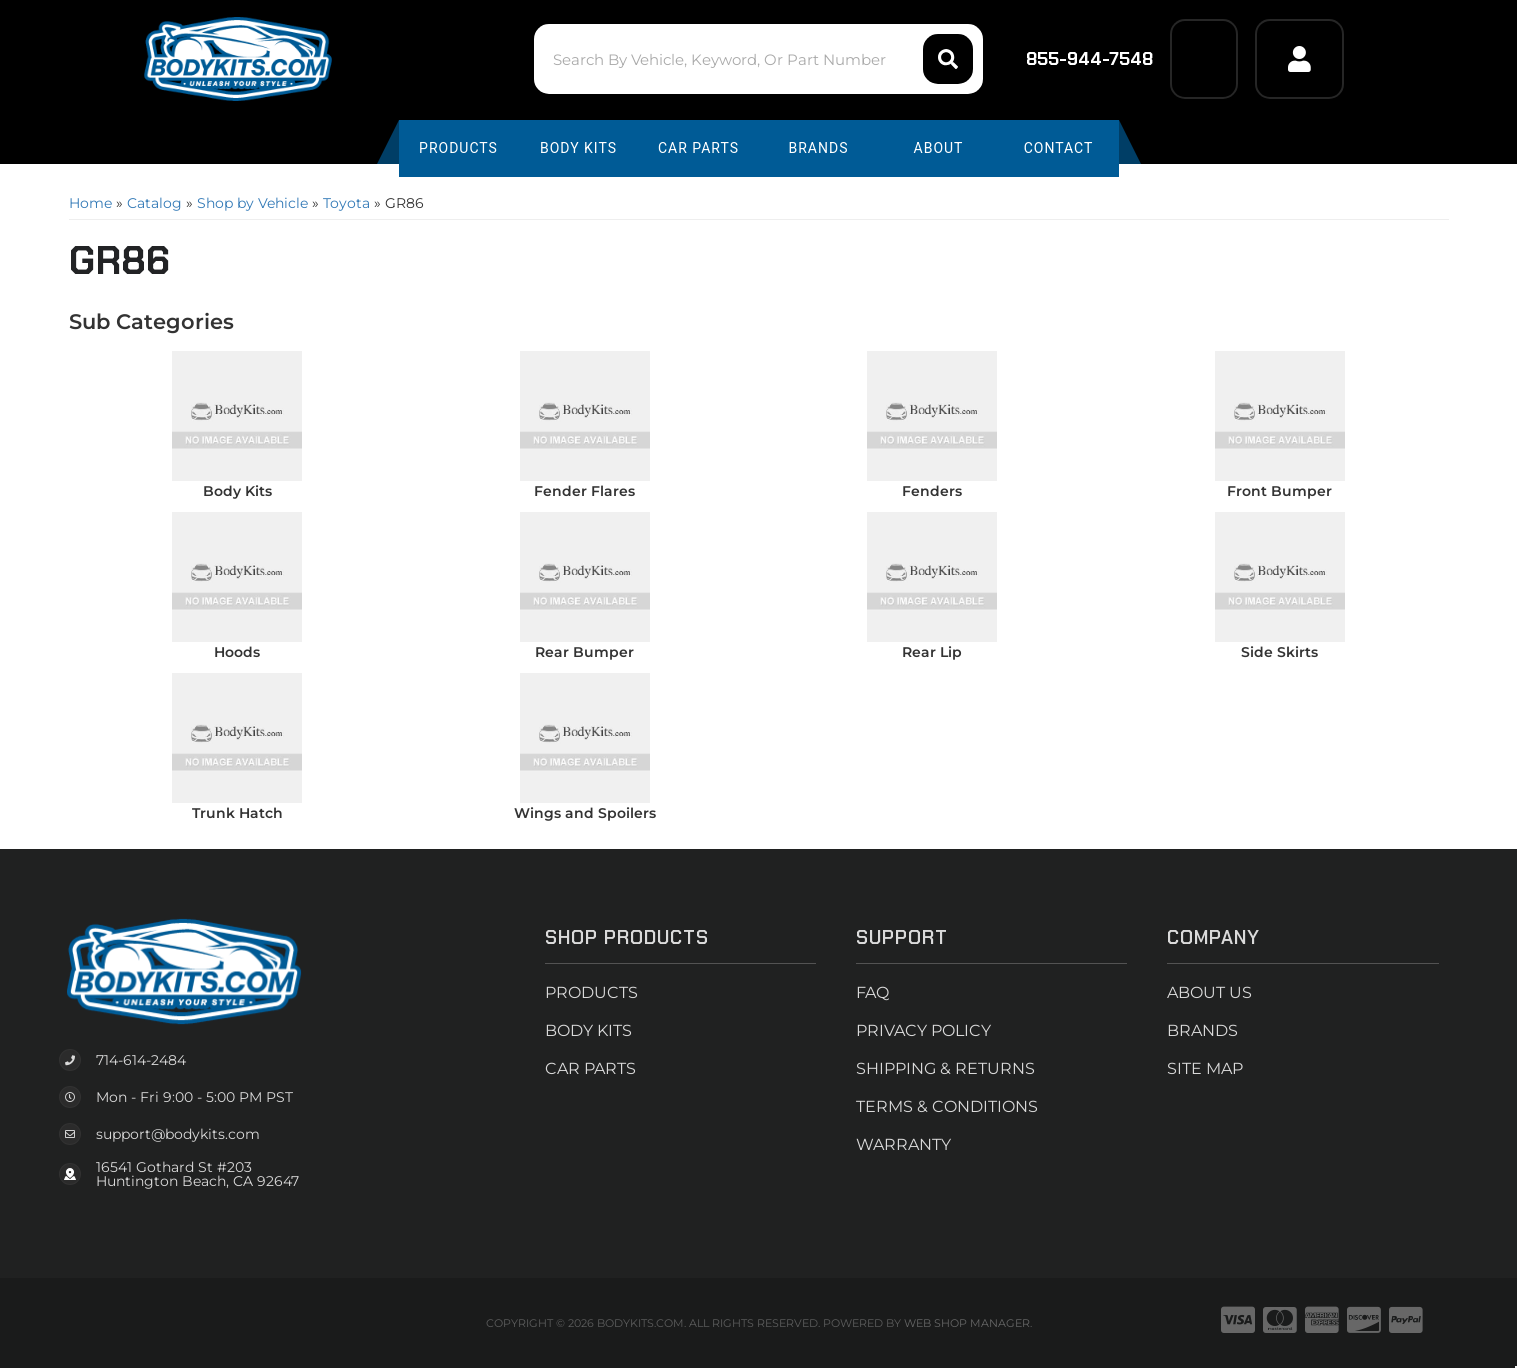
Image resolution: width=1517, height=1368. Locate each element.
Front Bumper (1279, 491)
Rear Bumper (584, 652)
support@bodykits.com (178, 1134)
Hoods (237, 652)
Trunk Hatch (237, 813)
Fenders (932, 491)
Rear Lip (932, 652)
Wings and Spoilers (585, 813)
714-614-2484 (141, 1060)
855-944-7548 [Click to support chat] (1076, 59)
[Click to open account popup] (1299, 59)
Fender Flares (584, 491)
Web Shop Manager (967, 1323)
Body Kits (237, 491)
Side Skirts (1279, 652)
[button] (758, 59)
